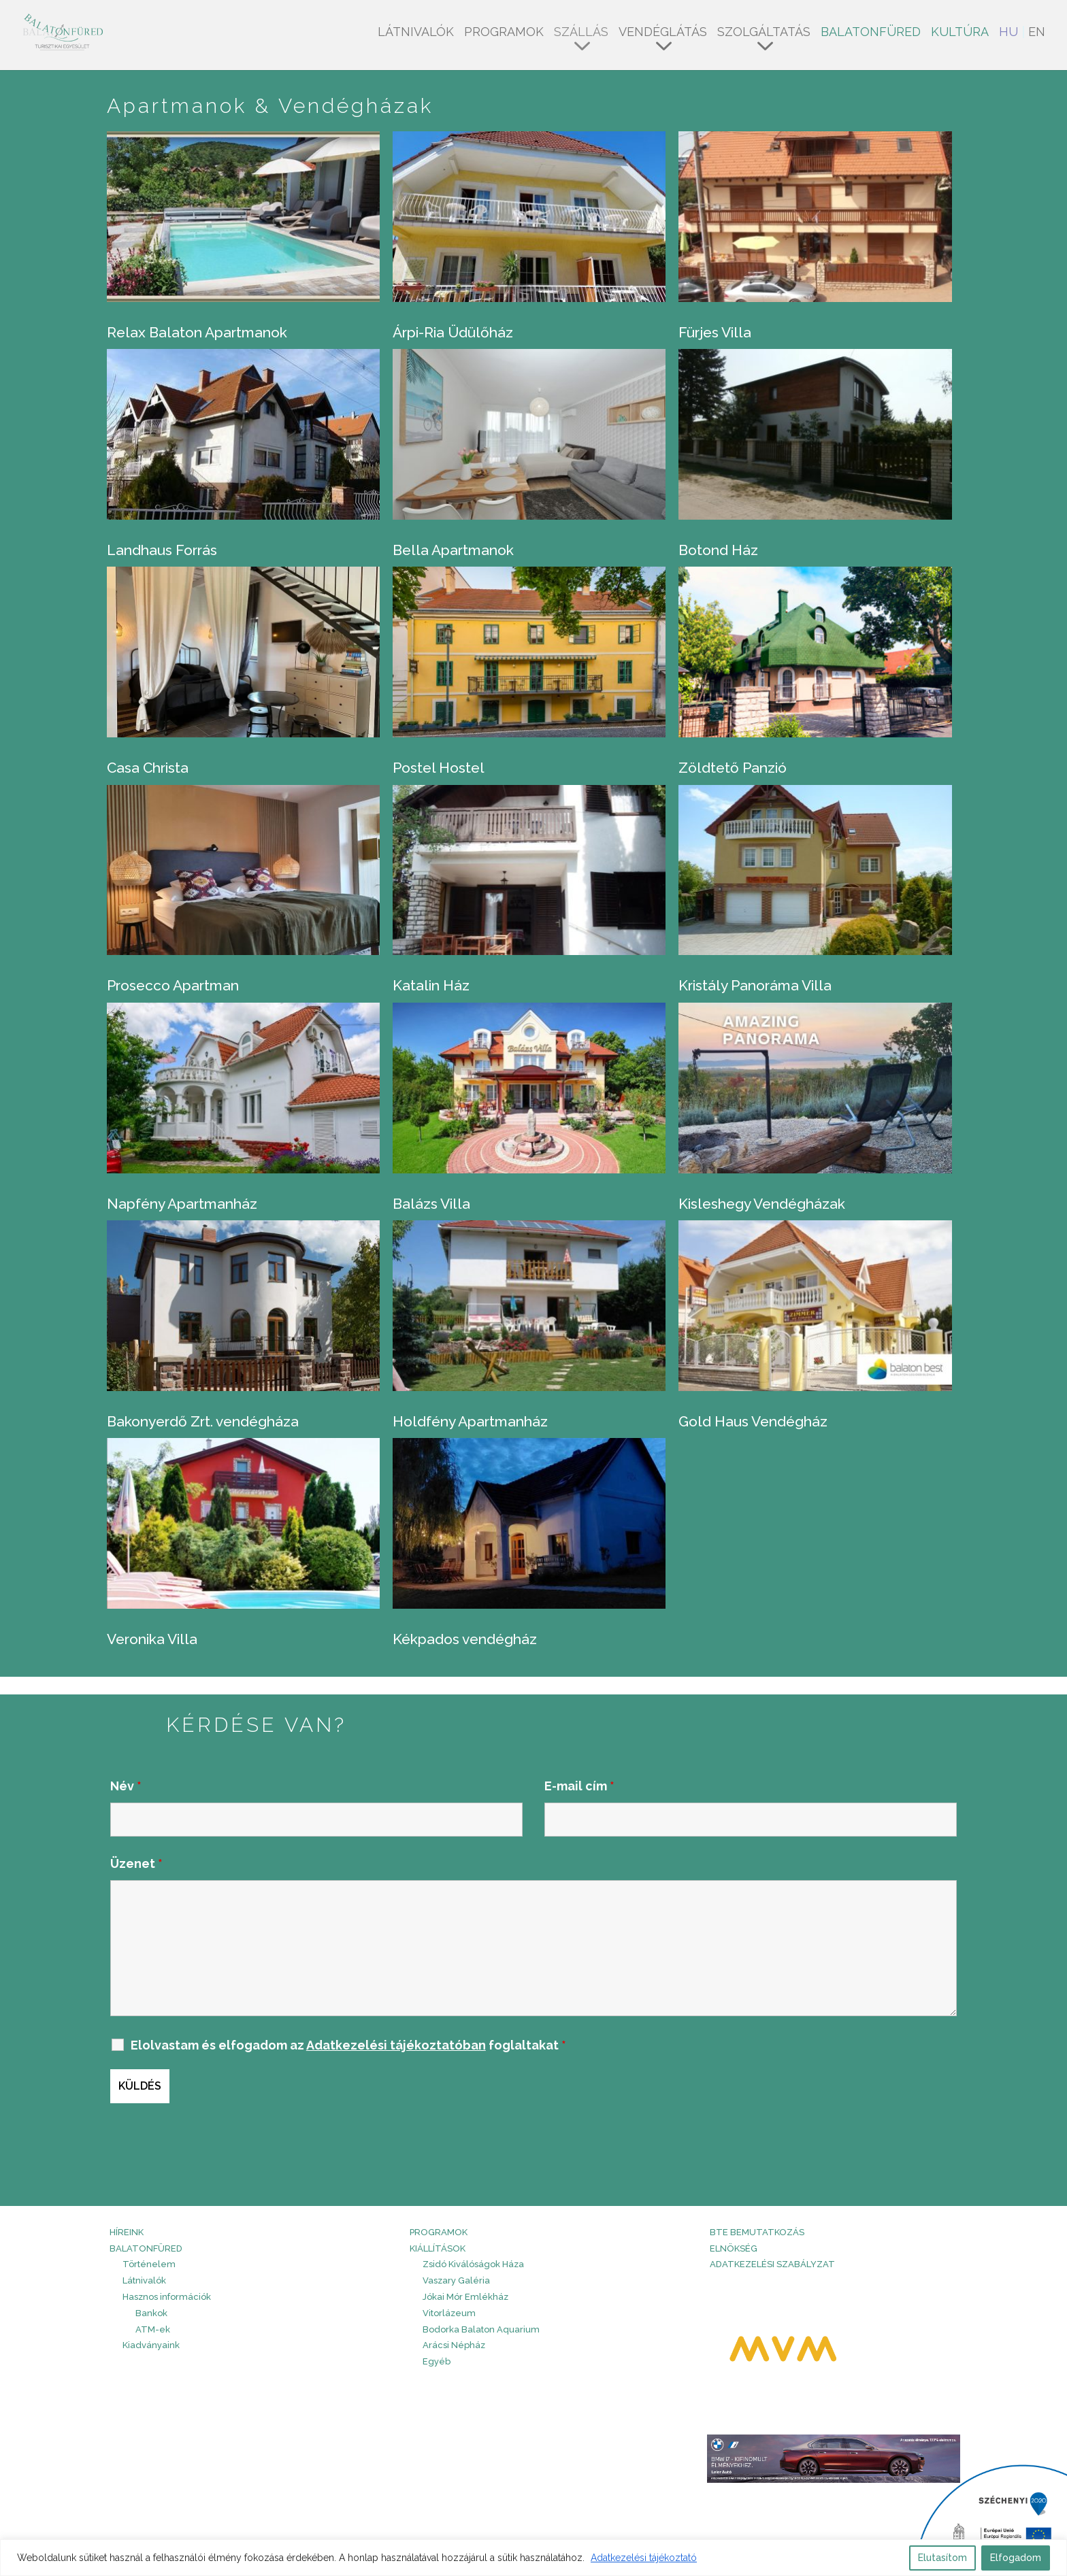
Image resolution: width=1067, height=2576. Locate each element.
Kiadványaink (151, 2345)
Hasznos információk (166, 2297)
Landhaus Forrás (162, 549)
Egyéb (436, 2361)
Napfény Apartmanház (182, 1203)
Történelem (149, 2264)
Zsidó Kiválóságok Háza (473, 2264)
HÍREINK (127, 2232)
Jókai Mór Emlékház (465, 2297)
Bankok (151, 2313)
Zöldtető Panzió (732, 767)
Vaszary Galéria (456, 2280)
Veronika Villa (152, 1638)
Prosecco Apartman (173, 985)
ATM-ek (152, 2329)
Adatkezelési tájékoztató (644, 2557)
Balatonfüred (871, 33)
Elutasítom (942, 2557)
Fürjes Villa (714, 332)
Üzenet (136, 1863)
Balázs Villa (431, 1203)
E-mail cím (579, 1786)
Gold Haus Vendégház (752, 1421)
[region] (533, 2557)
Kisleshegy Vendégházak (761, 1203)
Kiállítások (437, 2248)
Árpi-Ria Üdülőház (453, 332)
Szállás (581, 33)
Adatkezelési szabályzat (772, 2264)
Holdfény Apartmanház (470, 1421)
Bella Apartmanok (453, 549)
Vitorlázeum (449, 2313)
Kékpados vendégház (465, 1638)
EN (1036, 33)
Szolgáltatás (763, 33)
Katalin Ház (431, 985)
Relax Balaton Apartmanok (197, 332)
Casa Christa (147, 767)
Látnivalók (416, 33)
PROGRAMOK (438, 2232)
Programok (504, 33)
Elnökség (733, 2248)
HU (1008, 33)
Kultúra (960, 33)
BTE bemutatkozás (757, 2232)
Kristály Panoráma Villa (755, 985)
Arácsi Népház (454, 2345)
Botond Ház (718, 549)
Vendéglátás (663, 33)
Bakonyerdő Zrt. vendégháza (203, 1421)
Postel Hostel (439, 767)
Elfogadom (1015, 2557)
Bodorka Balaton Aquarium (481, 2329)
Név (126, 1786)
